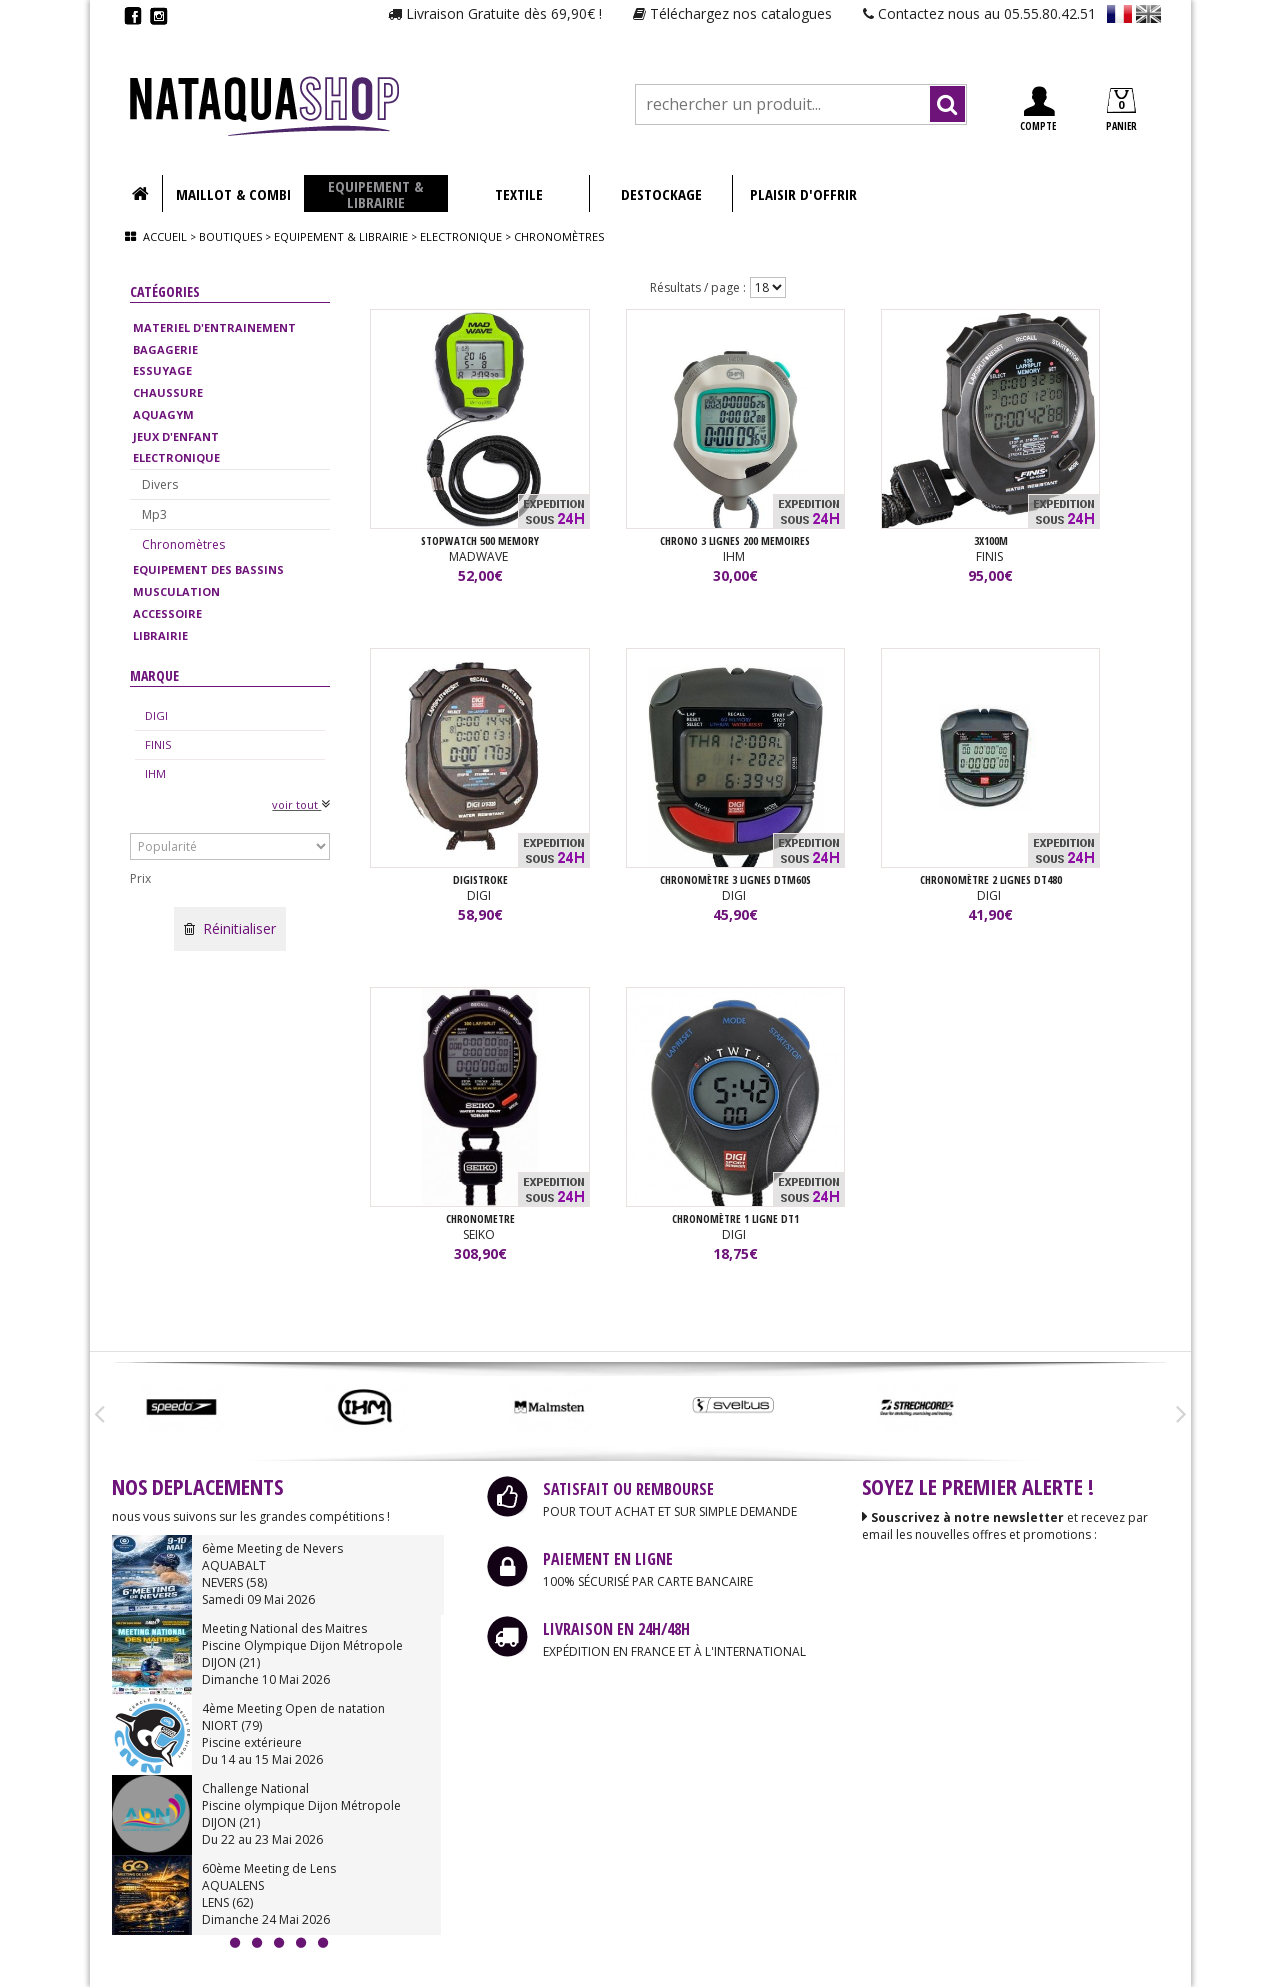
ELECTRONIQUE (176, 457)
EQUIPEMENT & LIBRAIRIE (375, 194)
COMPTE (1038, 109)
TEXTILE (519, 194)
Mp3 (154, 514)
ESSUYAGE (162, 370)
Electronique (461, 236)
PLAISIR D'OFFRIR (803, 194)
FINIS (158, 744)
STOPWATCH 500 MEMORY (480, 540)
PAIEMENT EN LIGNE (608, 1560)
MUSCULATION (176, 591)
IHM (155, 773)
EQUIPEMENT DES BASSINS (208, 569)
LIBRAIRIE (160, 635)
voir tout (301, 804)
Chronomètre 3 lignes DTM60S (735, 879)
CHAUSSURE (168, 392)
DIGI (156, 715)
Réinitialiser (230, 928)
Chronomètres (183, 544)
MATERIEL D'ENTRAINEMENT (214, 327)
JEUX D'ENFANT (176, 436)
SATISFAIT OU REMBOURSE (628, 1490)
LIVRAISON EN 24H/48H (616, 1630)
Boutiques (230, 236)
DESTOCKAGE (661, 194)
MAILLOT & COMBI (233, 194)
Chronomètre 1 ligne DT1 (735, 1218)
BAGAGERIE (165, 349)
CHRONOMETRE (480, 1218)
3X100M (991, 540)
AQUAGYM (163, 414)
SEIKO (480, 1234)
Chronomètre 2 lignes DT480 (991, 879)
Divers (160, 484)
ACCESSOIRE (167, 613)
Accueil (165, 236)
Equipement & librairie (341, 236)
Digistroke (480, 879)
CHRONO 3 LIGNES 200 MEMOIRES (735, 540)
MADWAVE (480, 556)
